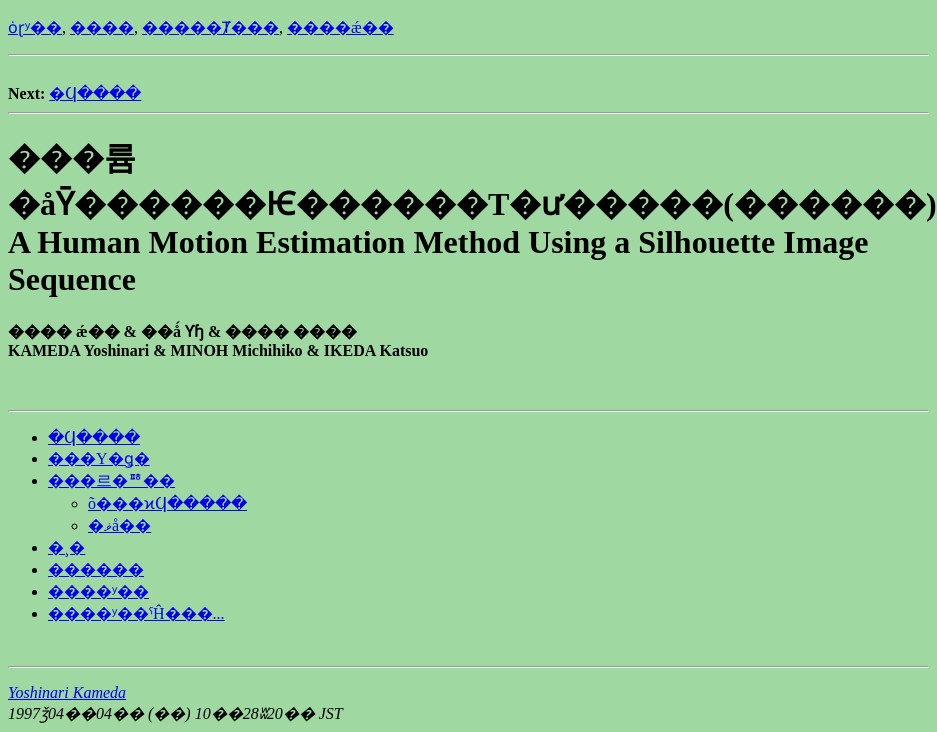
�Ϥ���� (95, 93)
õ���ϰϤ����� (167, 503)
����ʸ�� (98, 591)
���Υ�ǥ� (99, 458)
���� (102, 27)
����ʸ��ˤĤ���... (136, 613)
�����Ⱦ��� (210, 27)
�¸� (66, 547)
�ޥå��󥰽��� (119, 525)
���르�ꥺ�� (111, 480)
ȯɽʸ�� (35, 27)
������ (96, 569)
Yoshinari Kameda (67, 692)
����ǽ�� (340, 27)
